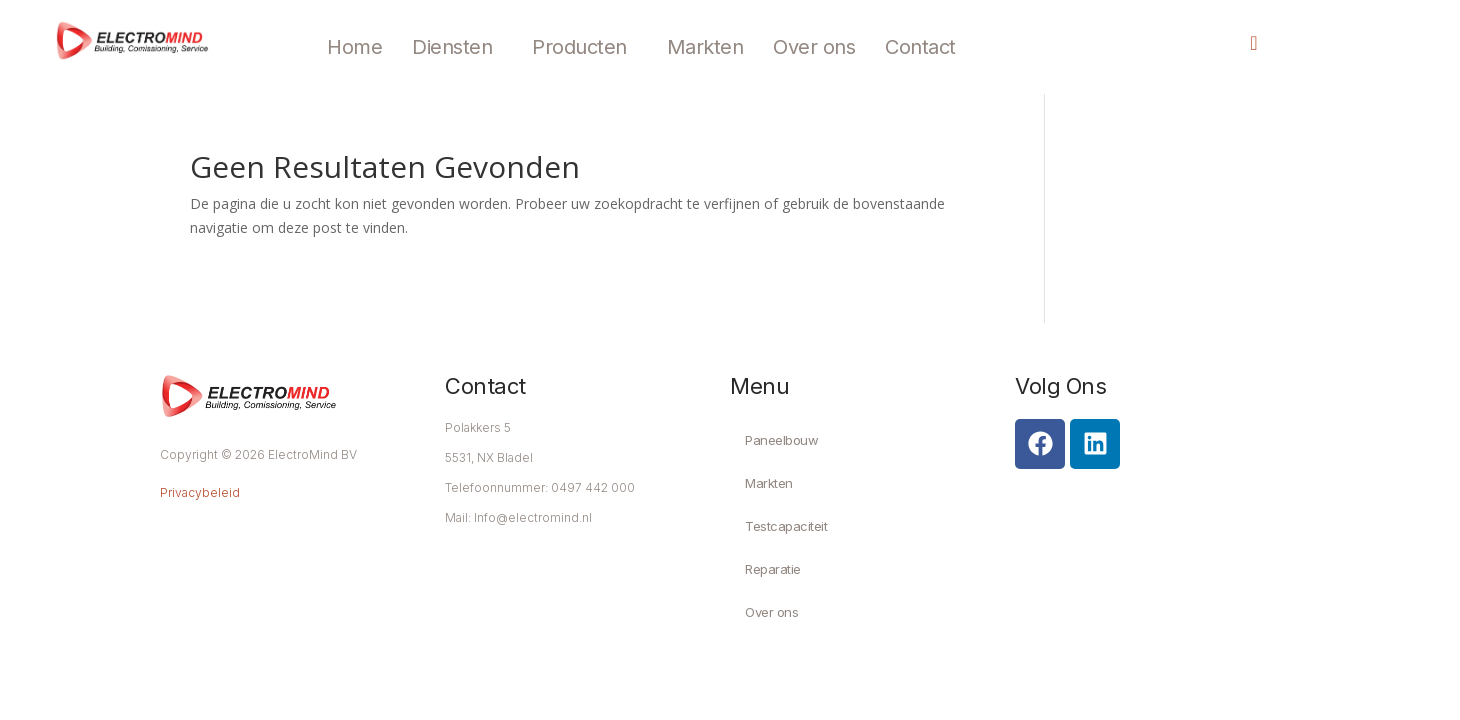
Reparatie (773, 569)
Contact (920, 47)
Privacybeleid (200, 492)
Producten (579, 47)
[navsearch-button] (1238, 45)
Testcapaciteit (786, 526)
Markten (705, 47)
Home (354, 47)
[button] (457, 47)
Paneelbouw (781, 440)
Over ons (814, 47)
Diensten (452, 47)
